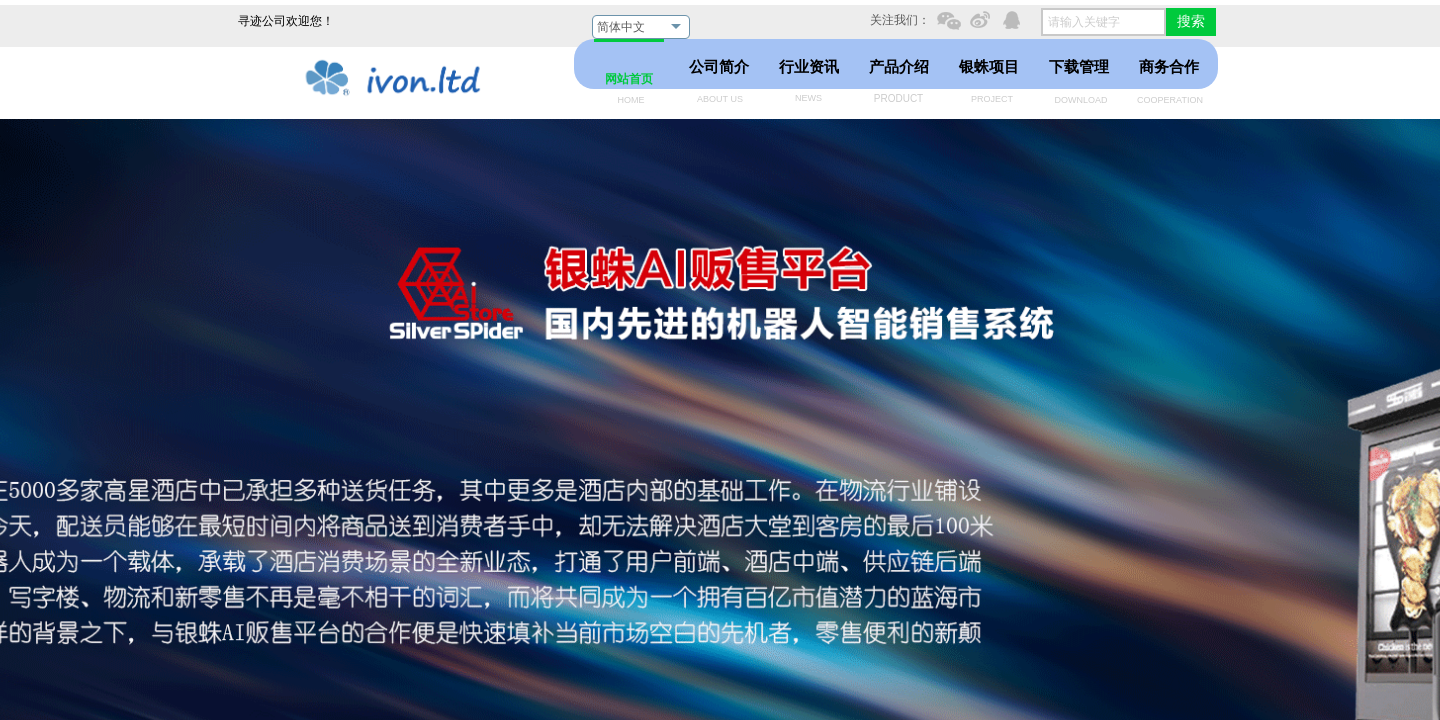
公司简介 (719, 67)
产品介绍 (899, 67)
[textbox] (1103, 22)
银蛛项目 (989, 67)
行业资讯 (809, 67)
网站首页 (629, 79)
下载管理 (1079, 67)
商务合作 (1169, 67)
